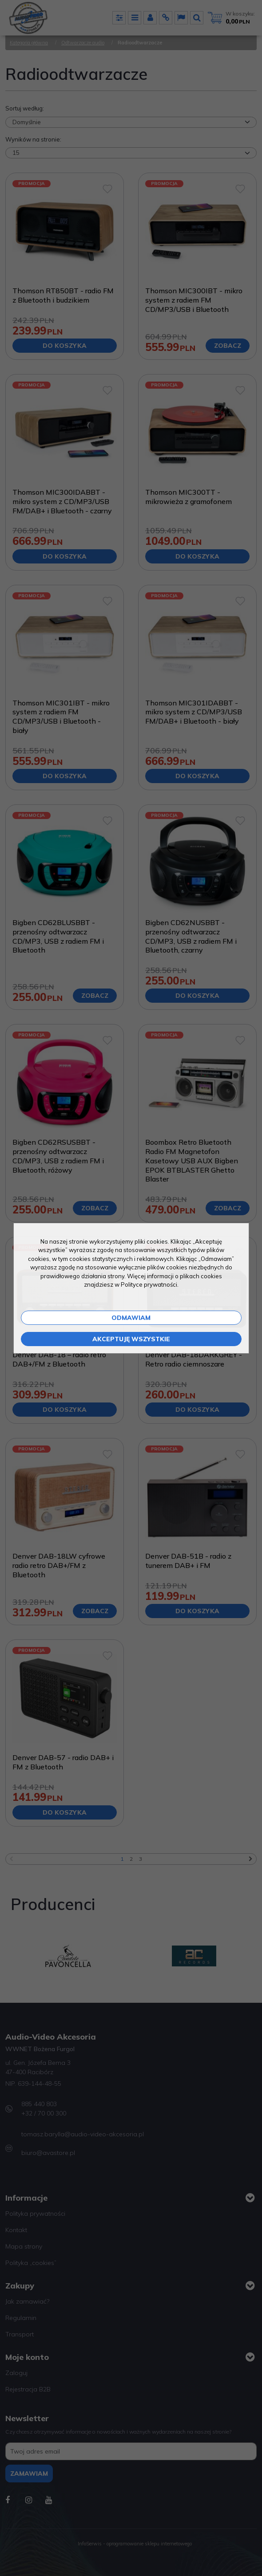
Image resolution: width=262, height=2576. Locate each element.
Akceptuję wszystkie (131, 1339)
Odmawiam (131, 1318)
